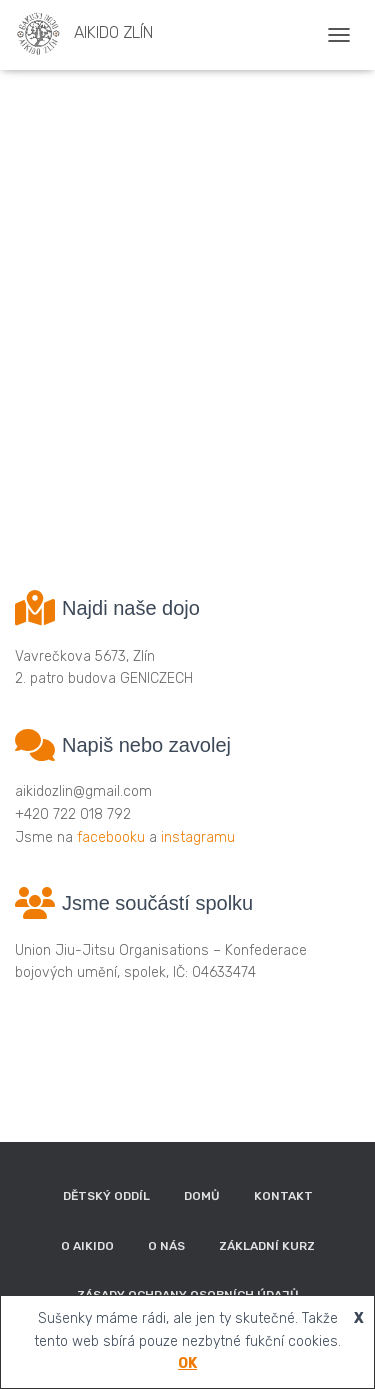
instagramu (198, 837)
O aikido (87, 1246)
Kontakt (283, 1196)
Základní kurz (267, 1246)
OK (187, 1363)
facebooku (111, 837)
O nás (166, 1246)
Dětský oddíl (106, 1196)
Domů (202, 1196)
